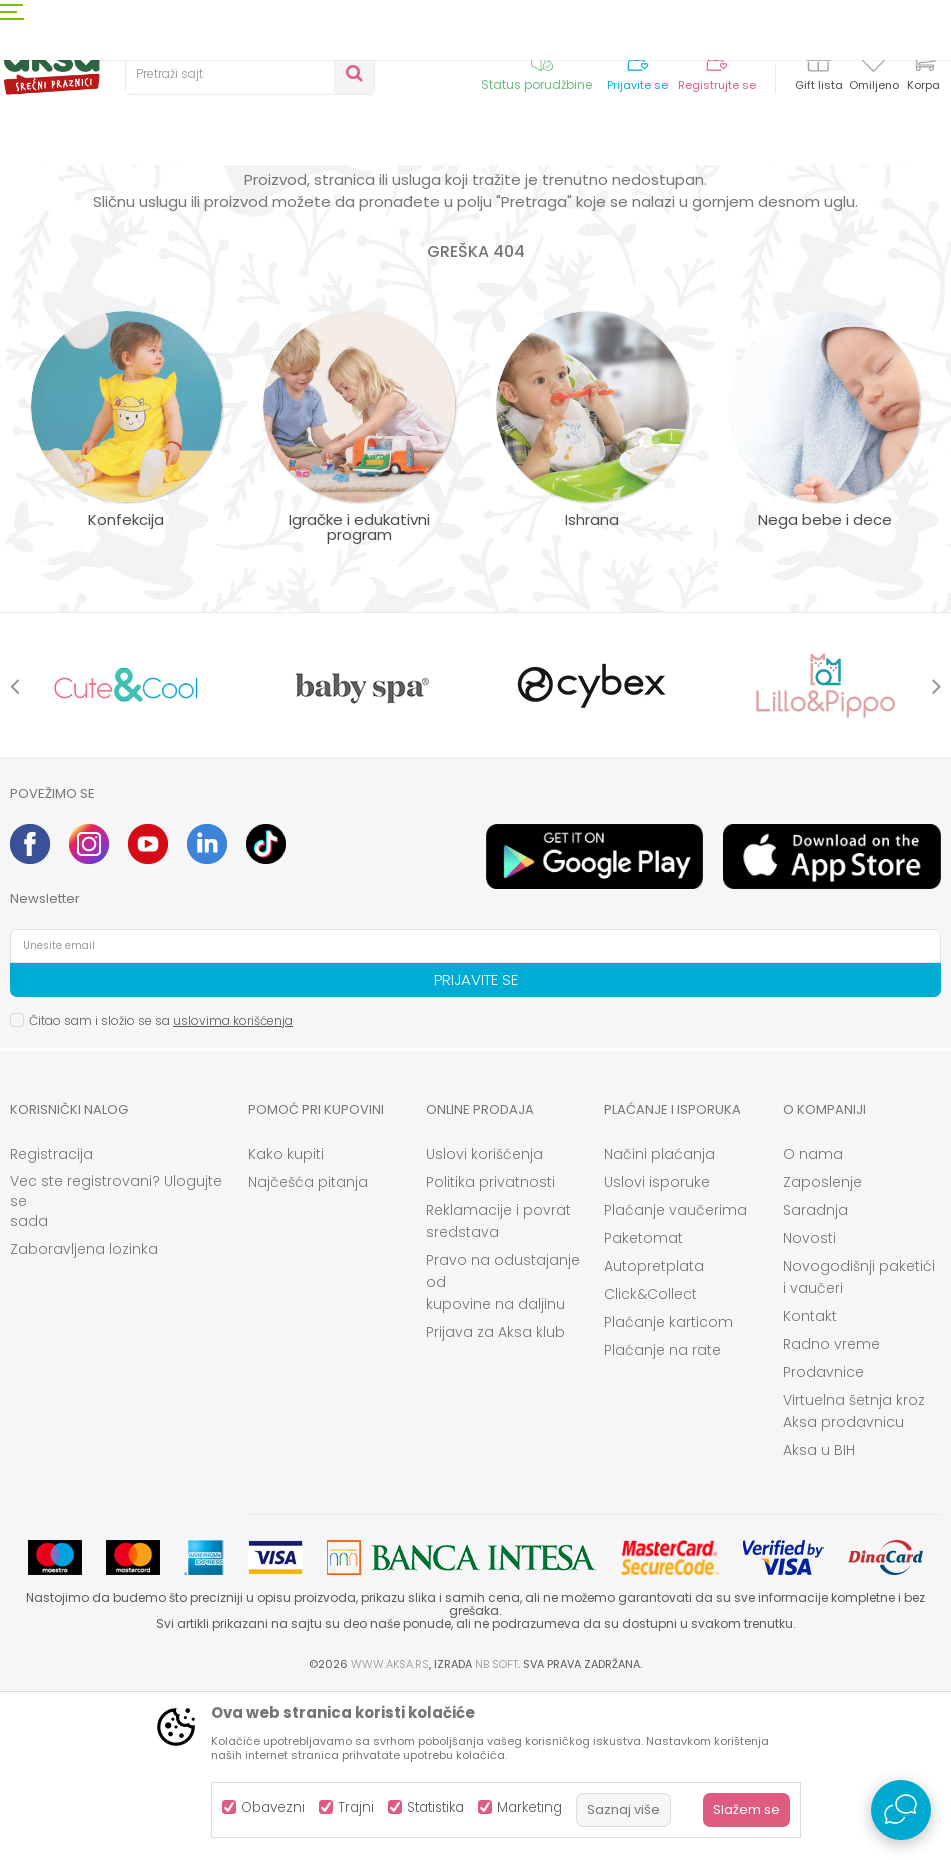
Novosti (809, 1403)
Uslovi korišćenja (484, 1319)
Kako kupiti (286, 1319)
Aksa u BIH (819, 1615)
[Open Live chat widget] (901, 1810)
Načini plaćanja (659, 1319)
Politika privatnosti (490, 1347)
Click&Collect (650, 1459)
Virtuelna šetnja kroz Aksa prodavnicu (854, 1576)
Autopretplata (654, 1431)
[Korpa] (923, 72)
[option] (126, 850)
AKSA (25, 202)
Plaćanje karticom (668, 1487)
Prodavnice (823, 1537)
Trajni (356, 1807)
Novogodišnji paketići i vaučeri (859, 1442)
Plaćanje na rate (662, 1515)
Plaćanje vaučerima (675, 1375)
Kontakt (810, 1481)
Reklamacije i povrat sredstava (498, 1386)
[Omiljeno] (873, 64)
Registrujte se (717, 85)
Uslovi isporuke (657, 1347)
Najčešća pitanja (308, 1347)
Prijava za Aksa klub (495, 1497)
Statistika (435, 1807)
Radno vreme (831, 1509)
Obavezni (273, 1807)
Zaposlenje (822, 1347)
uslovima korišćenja (233, 1185)
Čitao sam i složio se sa (161, 1185)
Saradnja (815, 1375)
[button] (250, 74)
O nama (813, 1319)
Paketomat (643, 1403)
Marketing (529, 1807)
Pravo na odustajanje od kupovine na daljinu (503, 1447)
